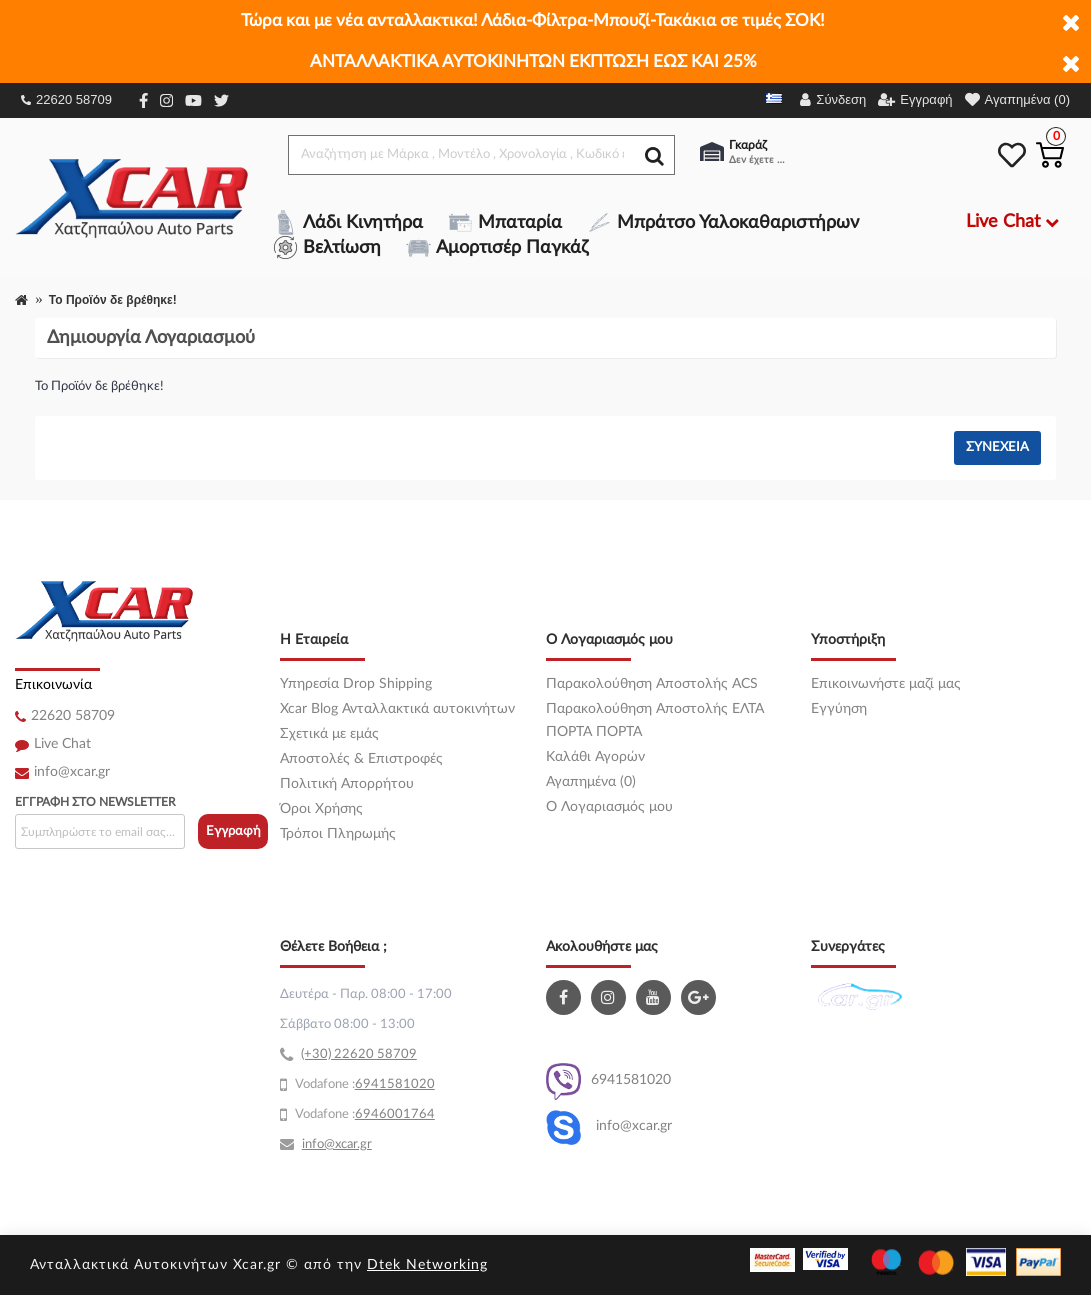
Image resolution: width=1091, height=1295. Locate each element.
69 (363, 1084)
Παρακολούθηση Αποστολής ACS (652, 684)
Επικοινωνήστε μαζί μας (886, 684)
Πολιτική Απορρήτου (347, 784)
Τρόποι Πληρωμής (338, 834)
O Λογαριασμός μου (609, 807)
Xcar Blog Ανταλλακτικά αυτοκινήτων (397, 709)
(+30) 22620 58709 (359, 1054)
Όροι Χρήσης (321, 809)
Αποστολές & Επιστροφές (361, 759)
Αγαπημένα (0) (591, 782)
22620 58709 (66, 99)
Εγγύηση (839, 709)
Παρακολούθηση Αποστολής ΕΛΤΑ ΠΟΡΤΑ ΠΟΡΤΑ (655, 720)
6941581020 (608, 1081)
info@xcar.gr (72, 772)
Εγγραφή (233, 831)
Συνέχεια (997, 447)
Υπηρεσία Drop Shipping (356, 684)
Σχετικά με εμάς (329, 734)
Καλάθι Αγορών (595, 757)
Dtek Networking (427, 1265)
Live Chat (62, 744)
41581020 (403, 1084)
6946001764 (395, 1114)
